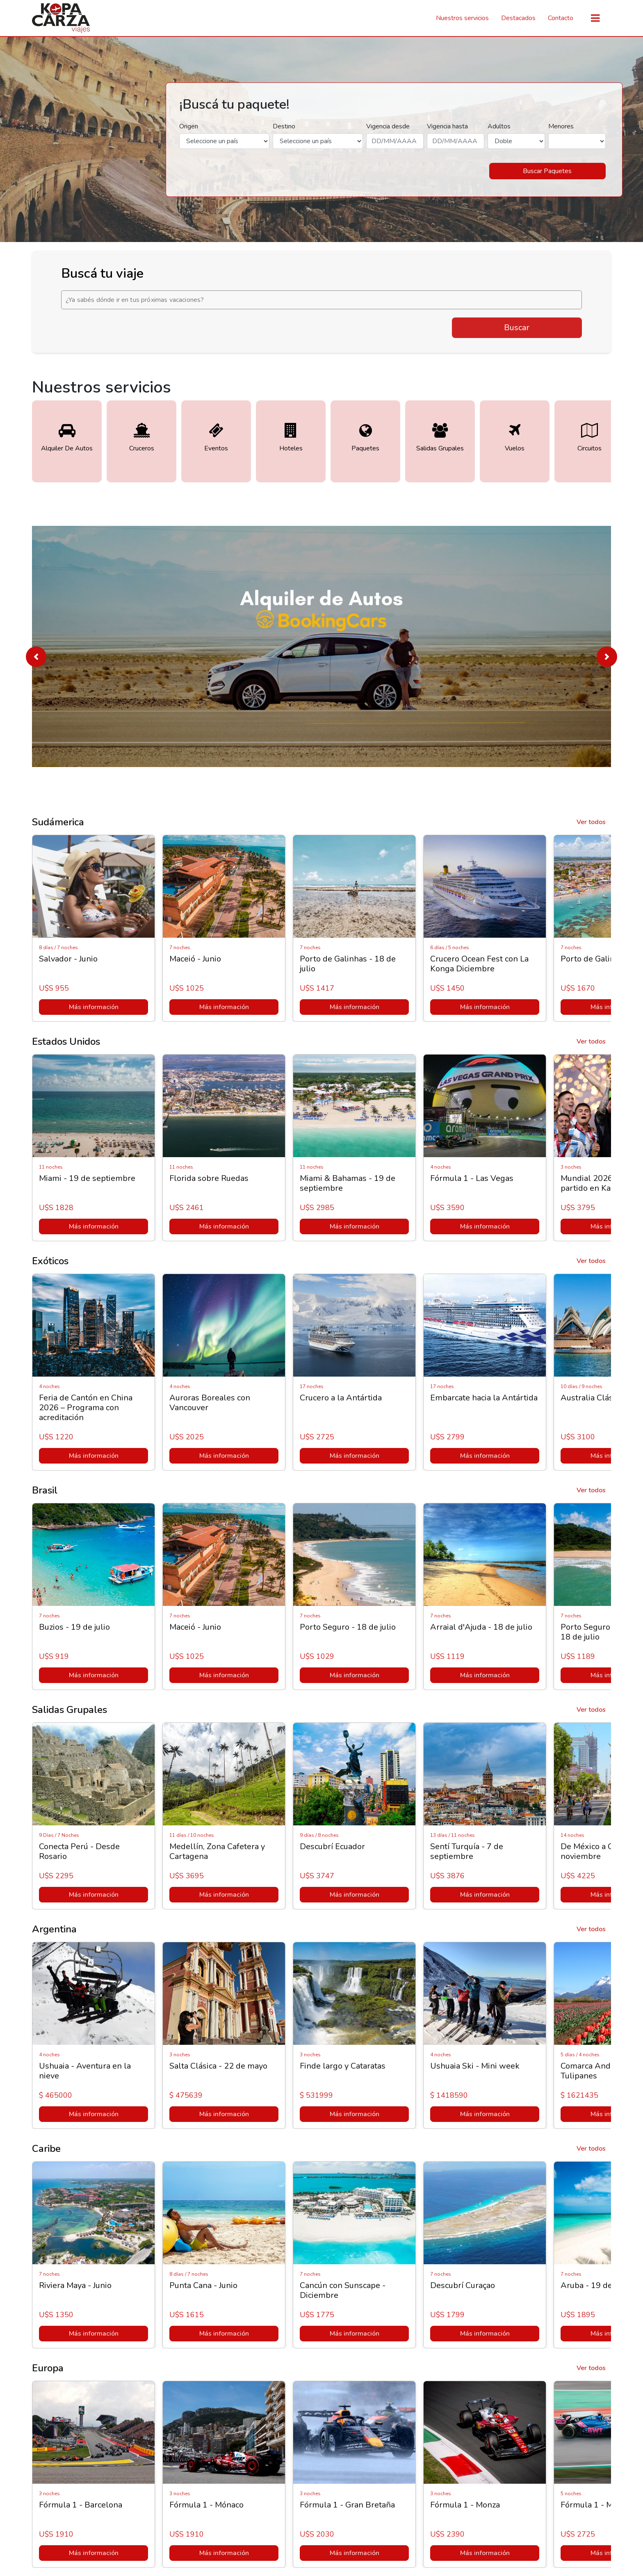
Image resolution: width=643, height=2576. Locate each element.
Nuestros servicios (462, 18)
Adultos (499, 126)
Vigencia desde (388, 126)
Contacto (560, 18)
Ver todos (591, 822)
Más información (94, 1007)
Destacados (518, 18)
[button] (36, 656)
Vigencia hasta (447, 126)
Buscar (516, 327)
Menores (561, 126)
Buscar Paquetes (547, 171)
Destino (284, 126)
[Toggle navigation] (595, 18)
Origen (188, 126)
